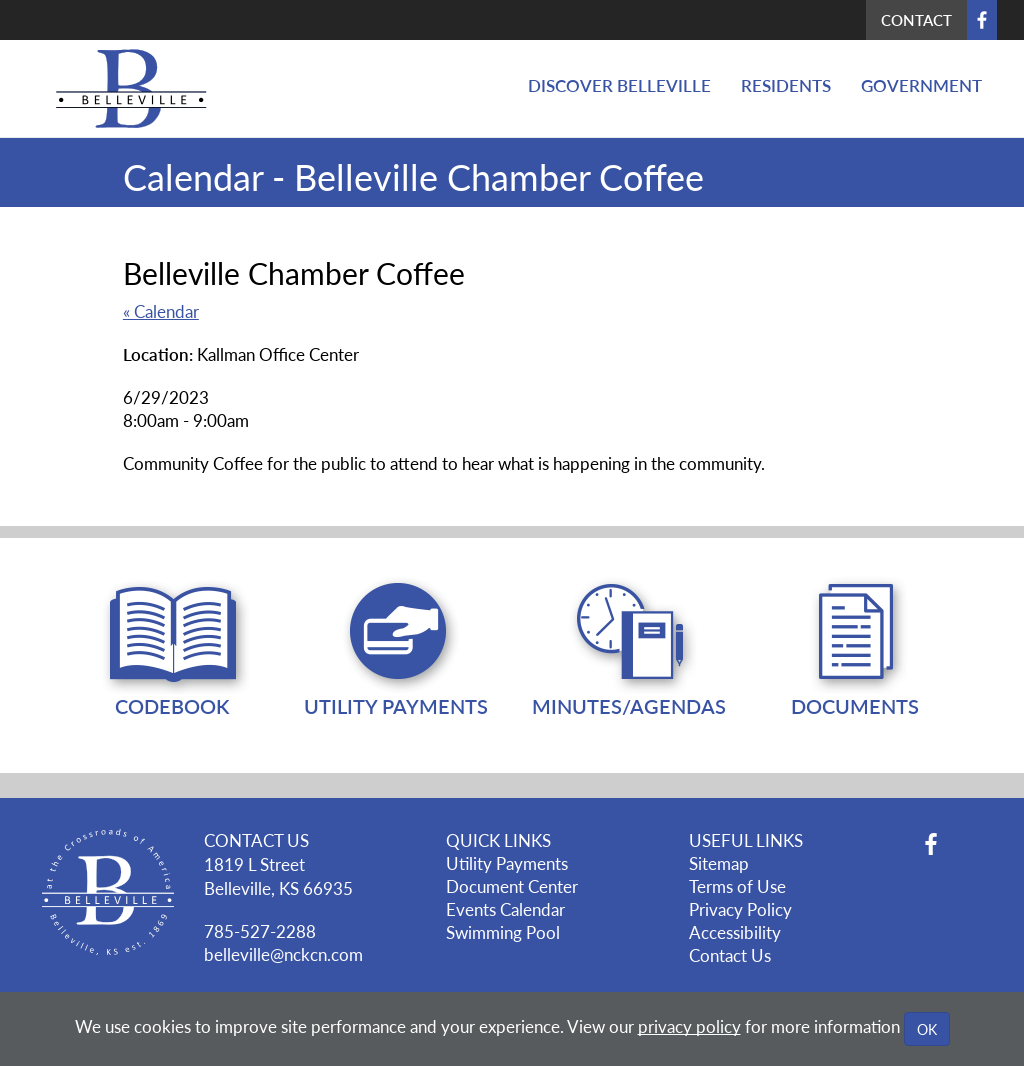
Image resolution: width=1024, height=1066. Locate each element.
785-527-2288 (260, 931)
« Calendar (161, 311)
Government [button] (921, 85)
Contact (916, 19)
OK (927, 1029)
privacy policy (689, 1026)
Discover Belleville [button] (619, 85)
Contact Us (730, 955)
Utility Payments (507, 863)
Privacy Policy (740, 909)
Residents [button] (786, 85)
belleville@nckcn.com (283, 954)
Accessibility (735, 932)
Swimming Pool (503, 932)
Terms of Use (737, 886)
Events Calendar (505, 909)
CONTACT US (256, 840)
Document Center (512, 886)
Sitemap (719, 863)
